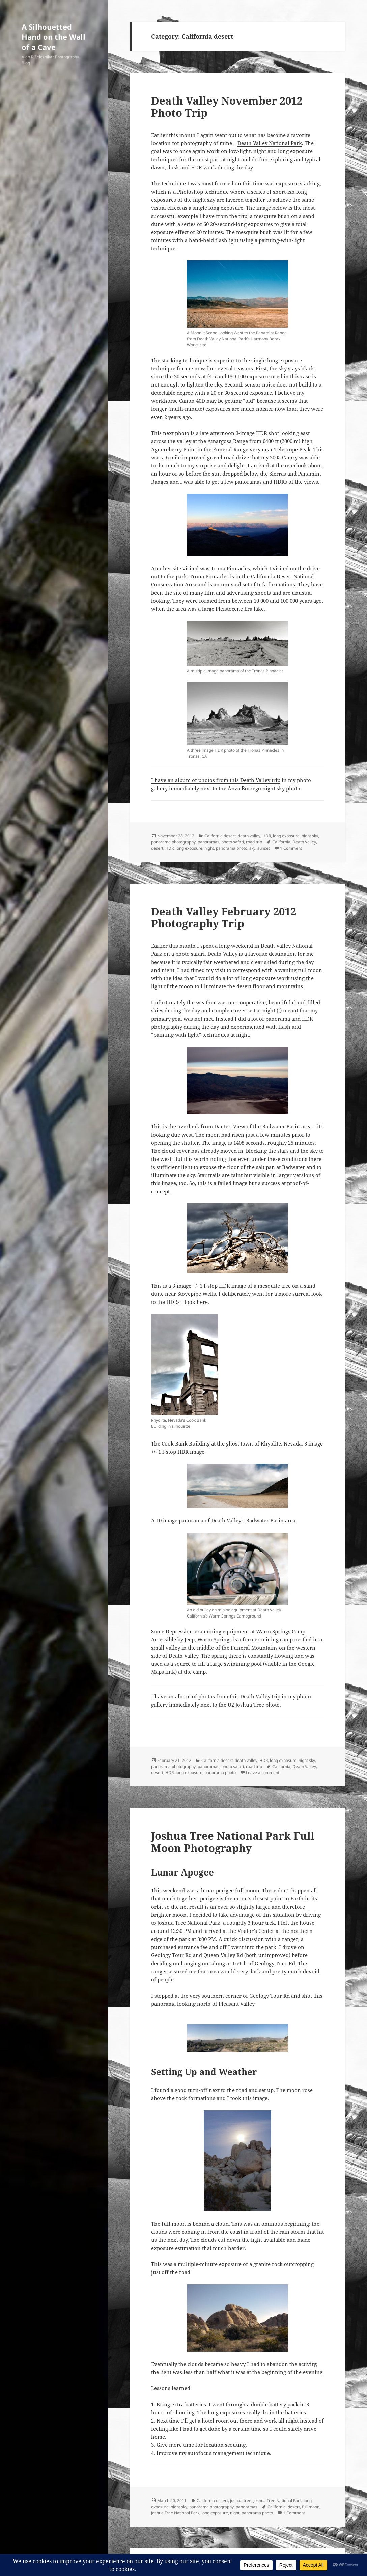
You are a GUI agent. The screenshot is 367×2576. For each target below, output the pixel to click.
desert (157, 848)
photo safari (232, 842)
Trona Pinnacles (230, 568)
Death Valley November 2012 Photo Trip (227, 106)
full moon (310, 2507)
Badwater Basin (281, 1126)
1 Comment (291, 848)
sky (252, 848)
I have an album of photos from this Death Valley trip (215, 780)
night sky (310, 836)
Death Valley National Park (269, 143)
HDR (266, 836)
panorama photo (231, 848)
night (209, 848)
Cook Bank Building (186, 1443)
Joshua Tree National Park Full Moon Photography (232, 1842)
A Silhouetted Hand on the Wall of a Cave (53, 37)
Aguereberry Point (173, 449)
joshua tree (240, 2500)
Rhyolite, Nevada (281, 1443)
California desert (220, 836)
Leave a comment (262, 1772)
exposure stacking (298, 183)
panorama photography (173, 842)
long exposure (286, 836)
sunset (263, 848)
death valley (249, 836)
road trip (254, 842)
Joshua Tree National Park (277, 2500)
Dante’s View (229, 1126)
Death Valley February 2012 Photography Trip (223, 917)
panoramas (208, 842)
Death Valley (304, 842)
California (281, 842)
